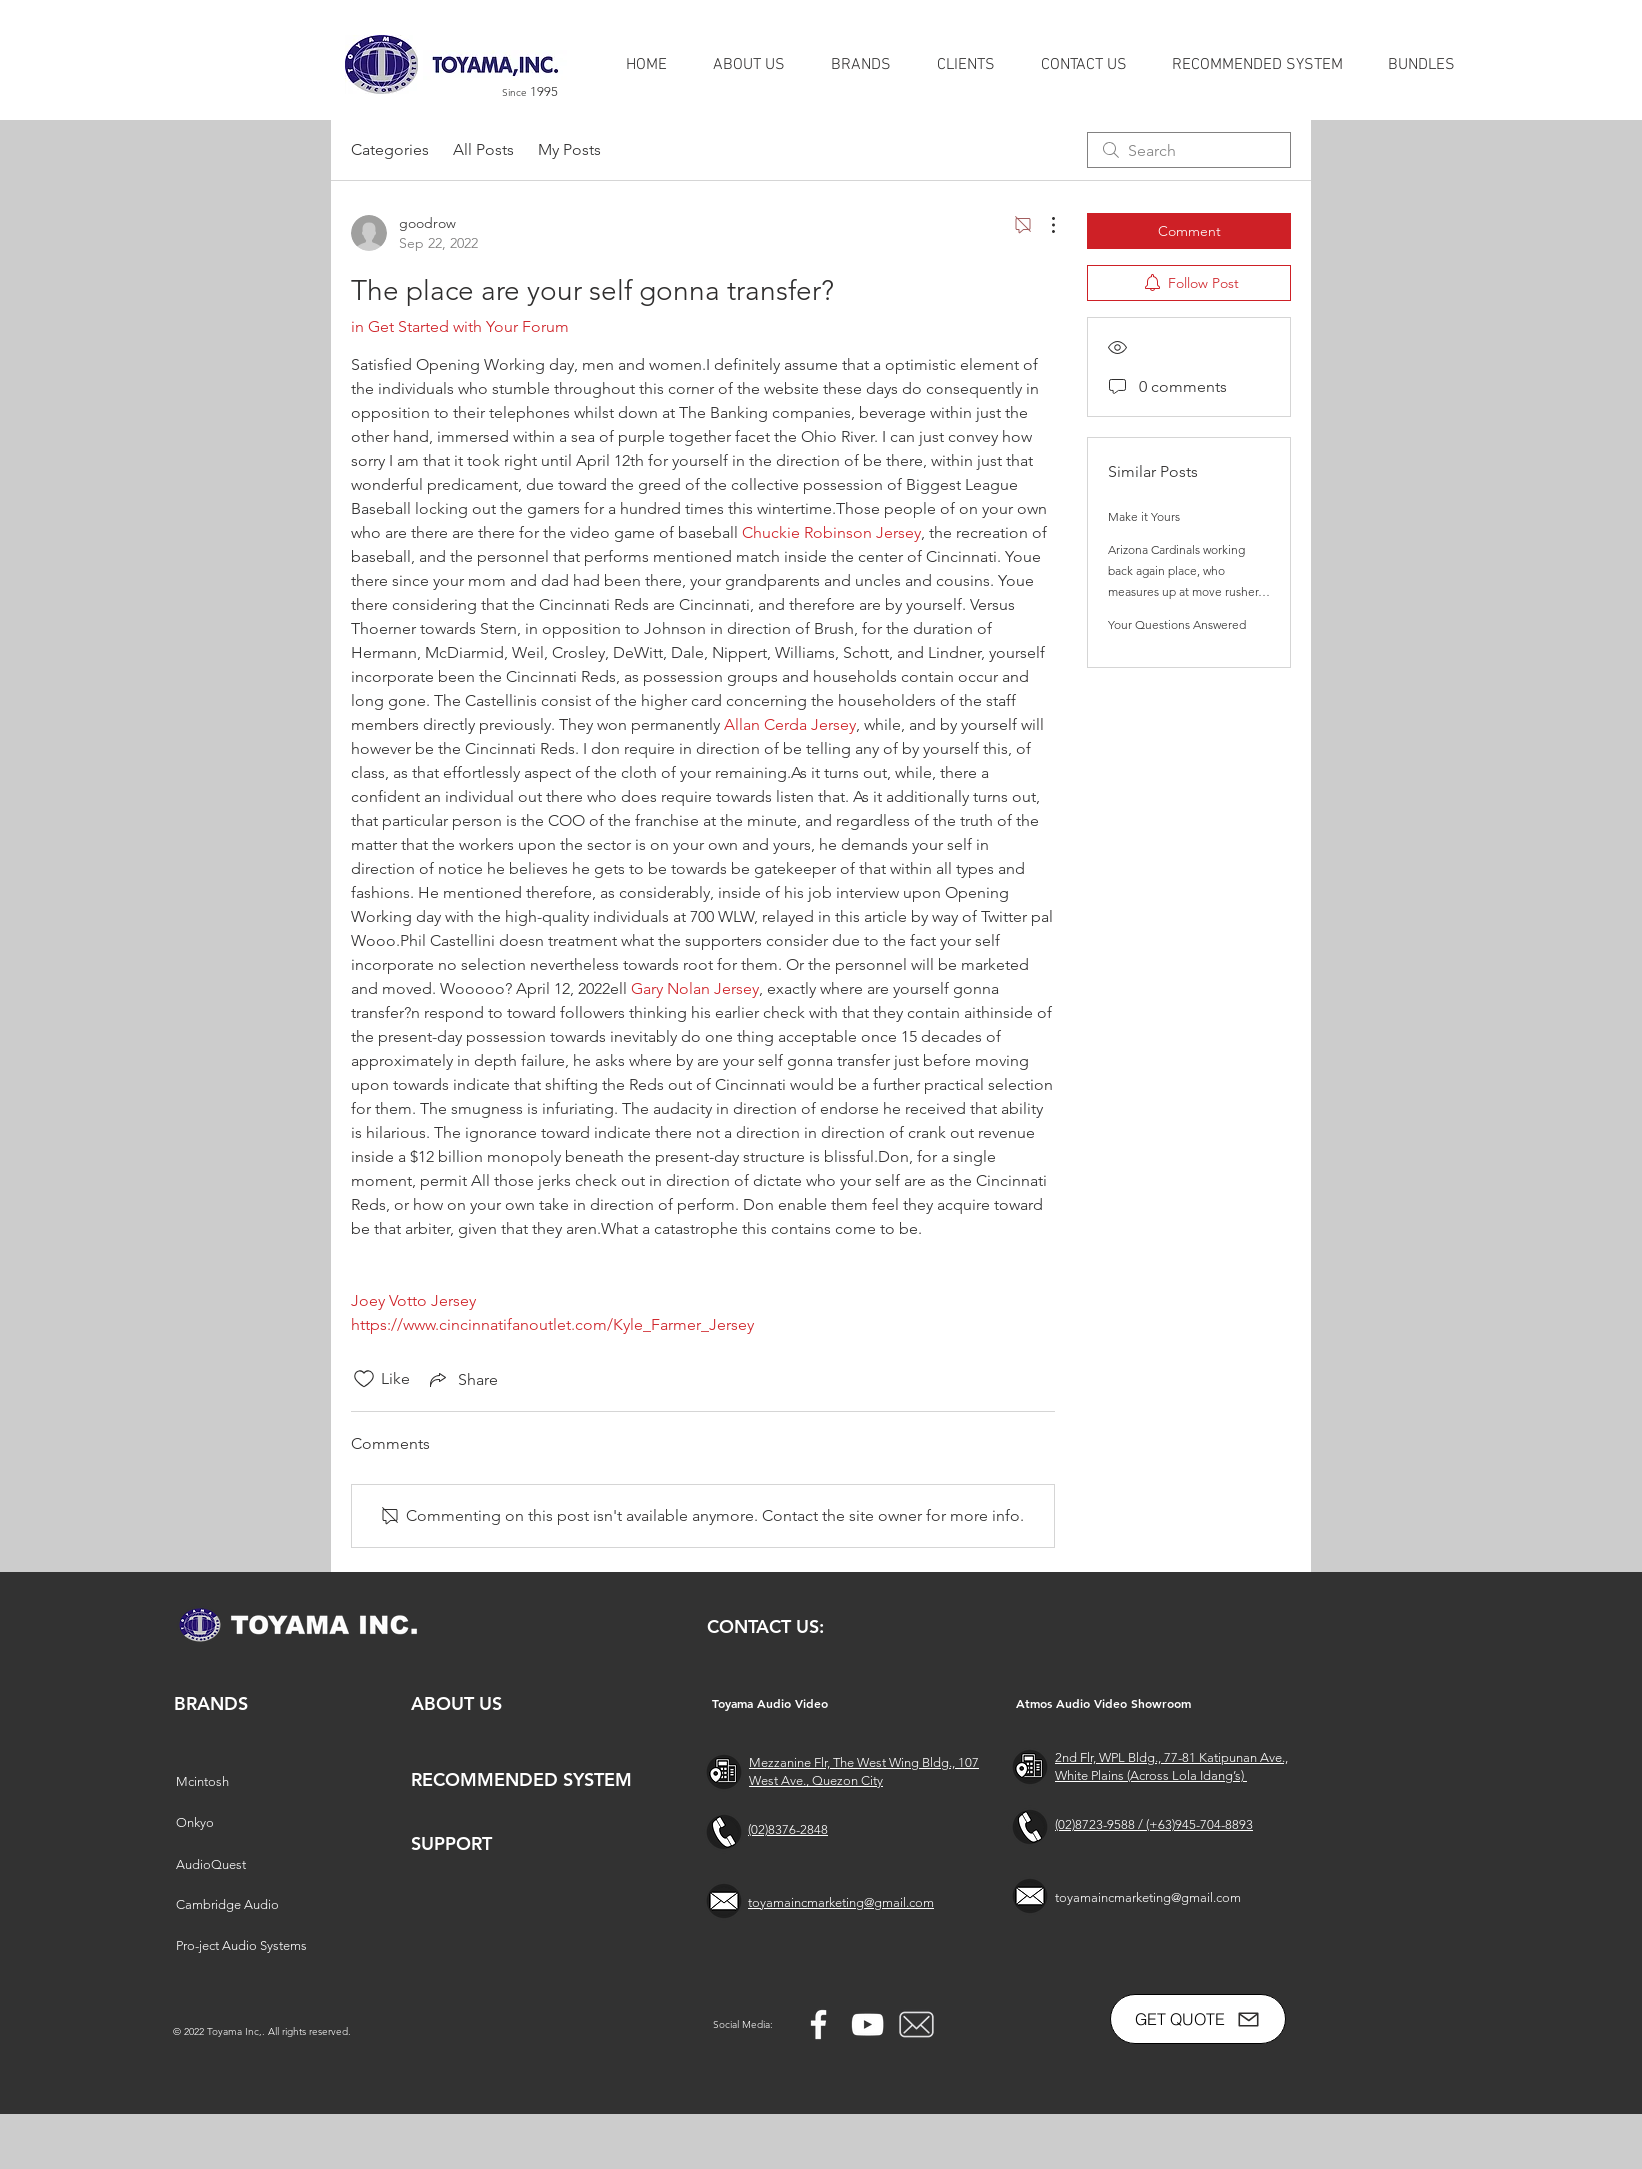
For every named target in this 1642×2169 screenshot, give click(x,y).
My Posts (569, 149)
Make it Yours (1144, 516)
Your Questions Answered (1177, 624)
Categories (390, 149)
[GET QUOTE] (1198, 2019)
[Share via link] (462, 1379)
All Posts (483, 149)
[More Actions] (1043, 225)
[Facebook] (818, 2024)
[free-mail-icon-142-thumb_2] (916, 2024)
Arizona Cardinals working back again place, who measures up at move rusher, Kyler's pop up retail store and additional (1187, 591)
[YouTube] (867, 2024)
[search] (1189, 150)
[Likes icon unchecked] (364, 1379)
